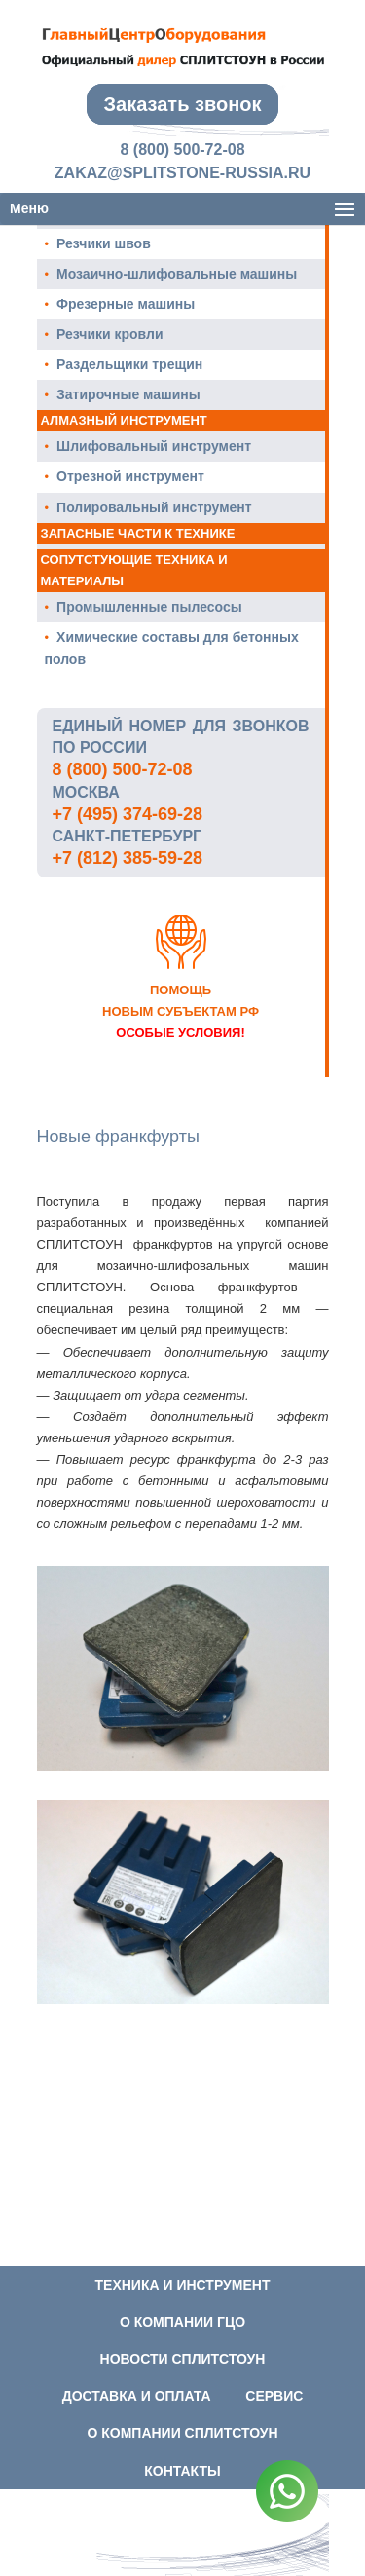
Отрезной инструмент (130, 476)
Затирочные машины (128, 394)
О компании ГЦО (182, 2322)
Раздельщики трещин (129, 364)
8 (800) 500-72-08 (182, 149)
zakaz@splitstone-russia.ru (182, 173)
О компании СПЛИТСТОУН (182, 2433)
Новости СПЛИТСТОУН (183, 2359)
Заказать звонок (183, 104)
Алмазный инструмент (124, 420)
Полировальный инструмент (154, 507)
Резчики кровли (109, 334)
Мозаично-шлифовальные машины (176, 273)
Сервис (274, 2396)
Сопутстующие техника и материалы (134, 570)
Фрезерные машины (125, 304)
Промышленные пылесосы (149, 607)
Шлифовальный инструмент (153, 446)
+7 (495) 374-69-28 (128, 814)
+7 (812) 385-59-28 (128, 858)
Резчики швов (103, 243)
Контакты (182, 2471)
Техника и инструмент (183, 2285)
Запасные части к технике (138, 533)
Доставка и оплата (136, 2396)
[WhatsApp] (287, 2494)
